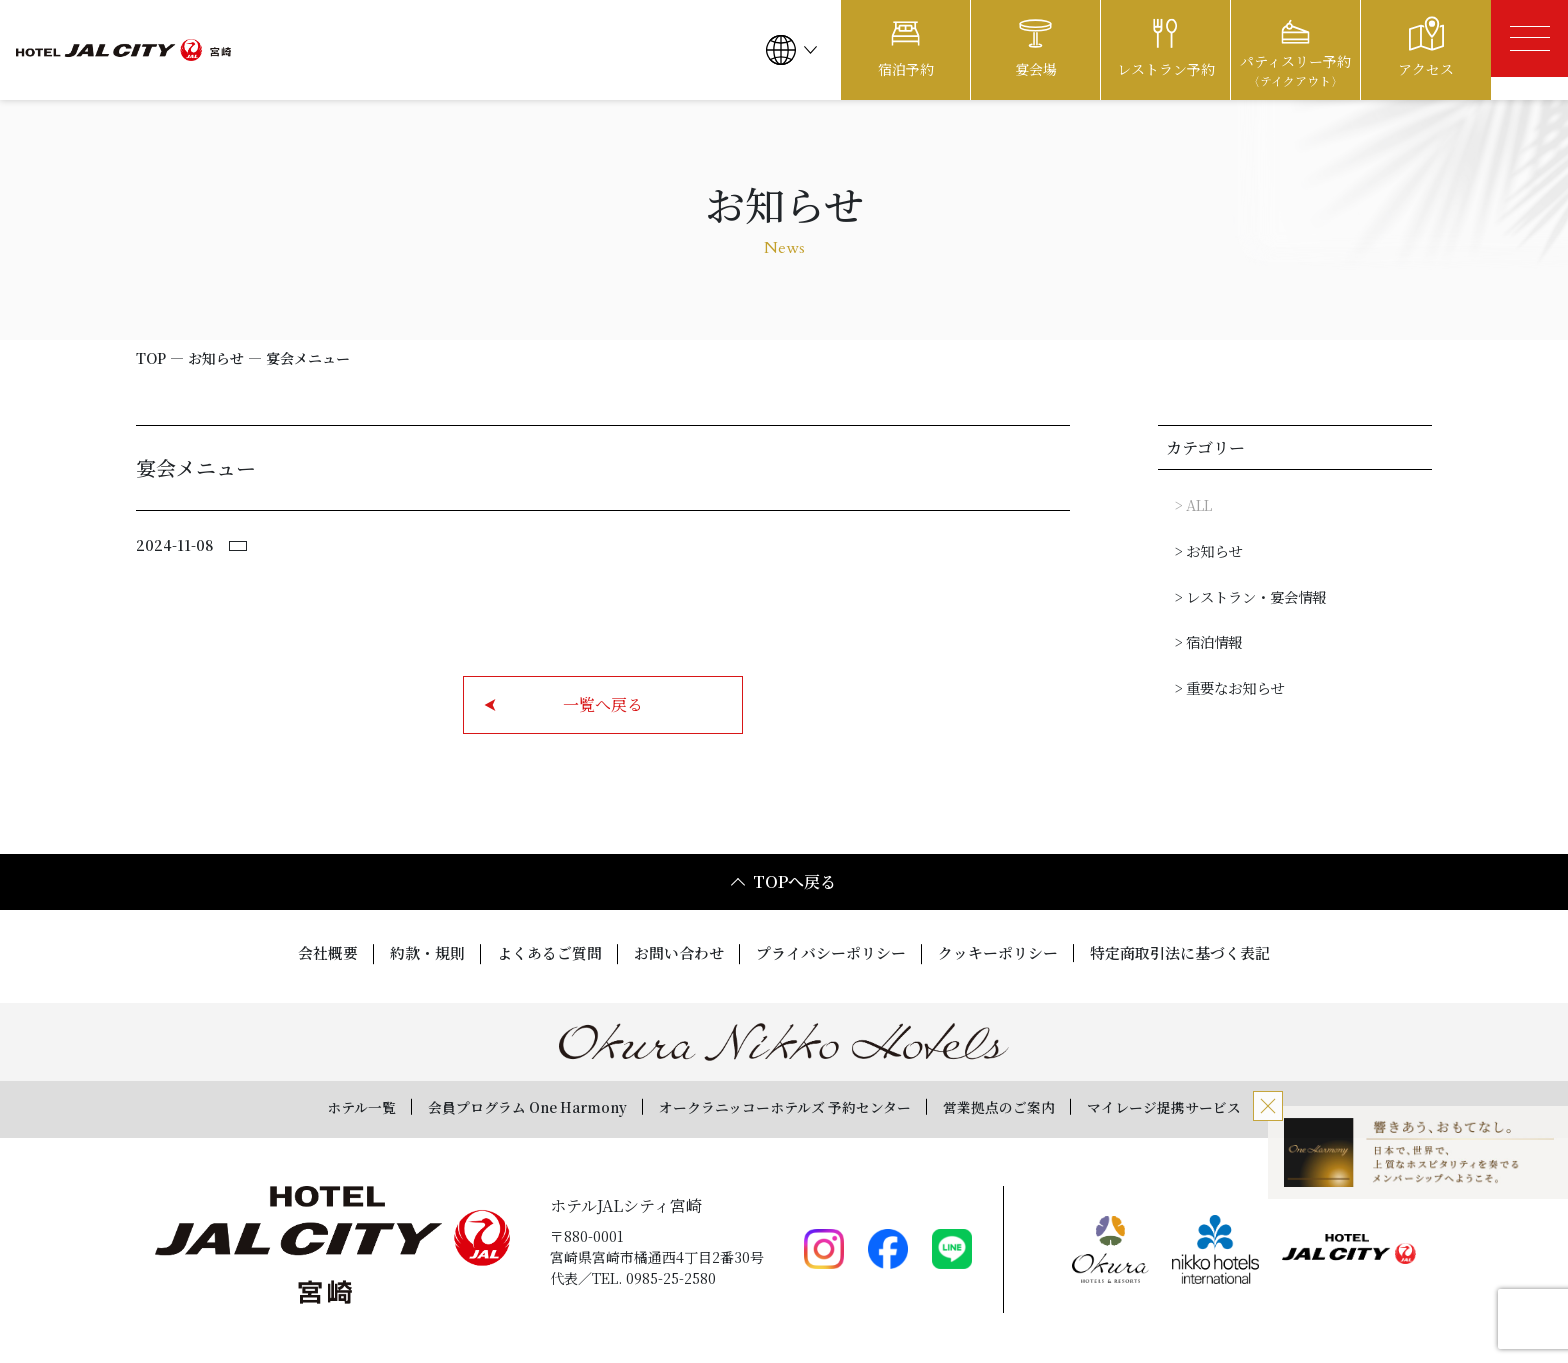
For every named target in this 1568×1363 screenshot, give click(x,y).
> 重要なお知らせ (1229, 684)
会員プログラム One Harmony (495, 1103)
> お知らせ (1208, 549)
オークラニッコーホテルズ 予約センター (787, 1103)
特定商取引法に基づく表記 (1200, 953)
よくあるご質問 (536, 953)
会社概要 (304, 953)
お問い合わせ (672, 953)
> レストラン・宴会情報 (1250, 594)
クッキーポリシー (1008, 953)
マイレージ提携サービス (1212, 1103)
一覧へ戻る (563, 704)
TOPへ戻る (782, 881)
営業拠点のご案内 (1028, 1103)
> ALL (1193, 504)
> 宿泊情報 (1208, 639)
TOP (151, 358)
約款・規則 (408, 953)
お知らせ (216, 358)
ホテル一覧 (308, 1103)
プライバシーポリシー (832, 953)
